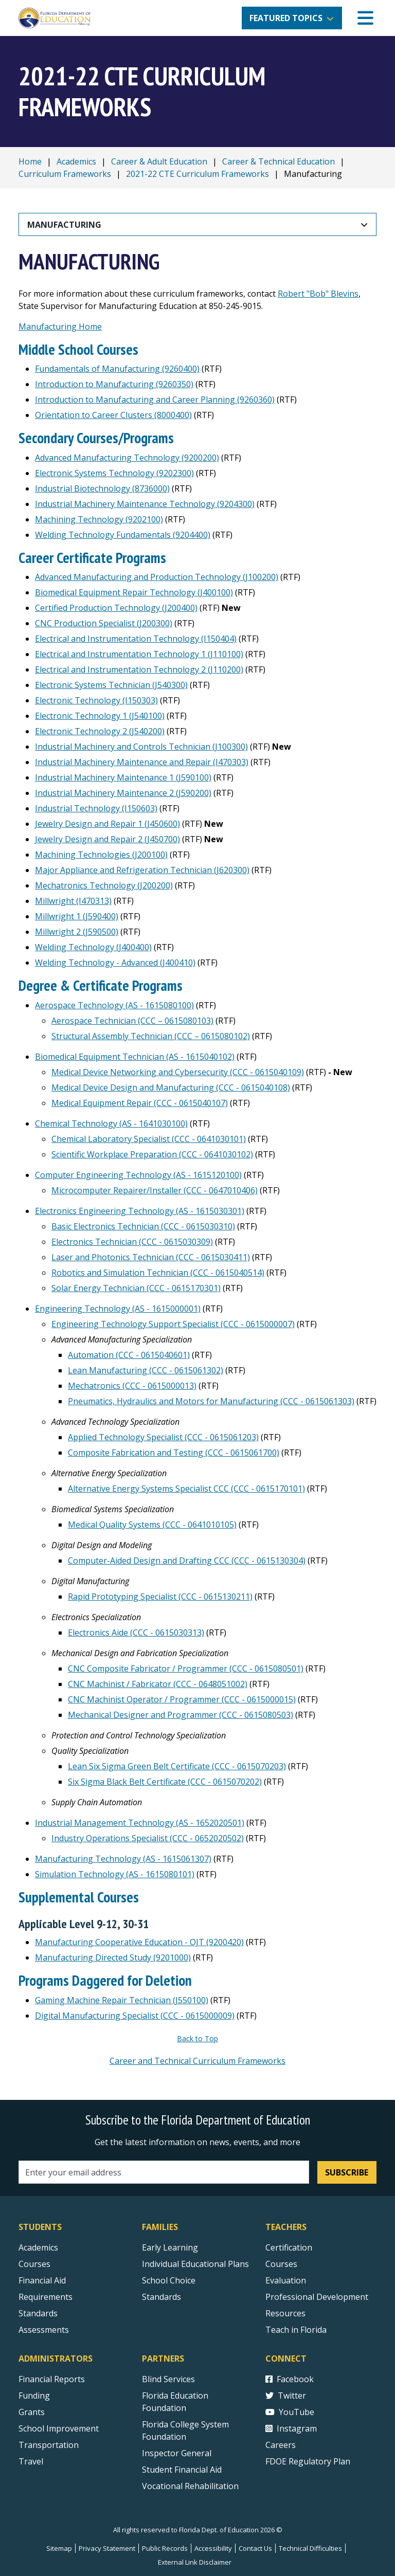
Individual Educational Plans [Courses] (195, 2264)
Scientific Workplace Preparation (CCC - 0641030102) (152, 1154)
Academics (76, 161)
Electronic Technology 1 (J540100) (100, 715)
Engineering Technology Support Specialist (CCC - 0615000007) (173, 1324)
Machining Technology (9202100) (99, 519)
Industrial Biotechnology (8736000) (102, 488)
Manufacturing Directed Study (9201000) (113, 1957)
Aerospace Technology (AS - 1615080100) (114, 1005)
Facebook (289, 2379)
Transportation (49, 2445)
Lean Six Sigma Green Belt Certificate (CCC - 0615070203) (177, 1766)
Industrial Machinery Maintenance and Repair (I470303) (141, 762)
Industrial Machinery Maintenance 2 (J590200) (123, 793)
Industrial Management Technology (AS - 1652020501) (139, 1822)
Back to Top (197, 2038)
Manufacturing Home (60, 326)
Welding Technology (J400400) (93, 947)
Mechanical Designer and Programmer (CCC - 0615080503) (180, 1714)
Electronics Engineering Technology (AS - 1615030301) (139, 1211)
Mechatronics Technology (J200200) (104, 885)
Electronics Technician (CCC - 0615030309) (132, 1241)
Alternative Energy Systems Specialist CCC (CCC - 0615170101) (186, 1488)
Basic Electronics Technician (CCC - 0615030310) (143, 1226)
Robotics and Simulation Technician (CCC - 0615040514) (157, 1272)
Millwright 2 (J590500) (76, 931)
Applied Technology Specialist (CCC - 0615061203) (163, 1437)
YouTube (289, 2412)
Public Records (165, 2548)
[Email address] (164, 2172)
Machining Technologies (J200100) (101, 854)
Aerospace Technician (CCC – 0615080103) (132, 1020)
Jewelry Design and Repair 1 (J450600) (107, 823)
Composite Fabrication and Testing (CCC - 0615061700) (173, 1452)
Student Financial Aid (182, 2469)
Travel (31, 2461)
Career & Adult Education (159, 161)
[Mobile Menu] (365, 18)
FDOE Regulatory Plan (307, 2461)
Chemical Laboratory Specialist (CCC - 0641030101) (148, 1139)
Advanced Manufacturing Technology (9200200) (127, 457)
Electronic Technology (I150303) (96, 700)
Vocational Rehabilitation (190, 2486)
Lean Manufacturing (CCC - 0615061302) (145, 1370)
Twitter (285, 2395)
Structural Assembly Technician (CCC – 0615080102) (150, 1036)
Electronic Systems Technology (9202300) (114, 473)
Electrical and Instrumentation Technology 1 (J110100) (139, 654)
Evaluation (285, 2280)
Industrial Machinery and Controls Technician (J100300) (141, 746)
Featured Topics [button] (285, 18)
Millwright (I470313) (73, 900)
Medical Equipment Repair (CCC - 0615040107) (139, 1103)
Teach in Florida (296, 2329)
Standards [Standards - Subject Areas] (38, 2313)
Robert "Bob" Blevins (318, 293)
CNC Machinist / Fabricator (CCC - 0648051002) (157, 1684)
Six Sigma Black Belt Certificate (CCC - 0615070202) (165, 1781)
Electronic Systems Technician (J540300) (111, 685)
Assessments (44, 2329)
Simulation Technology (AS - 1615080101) (114, 1874)
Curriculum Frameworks (65, 173)
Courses (34, 2264)
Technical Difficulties (310, 2548)
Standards (161, 2296)
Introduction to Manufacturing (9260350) (114, 384)
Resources (285, 2313)
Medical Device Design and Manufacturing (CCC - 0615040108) (170, 1087)
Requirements (46, 2296)
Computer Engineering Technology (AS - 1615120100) (138, 1175)
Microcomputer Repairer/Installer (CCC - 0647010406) (154, 1190)
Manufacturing (64, 224)
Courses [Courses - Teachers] (281, 2264)
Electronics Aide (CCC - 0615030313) (136, 1632)
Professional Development (316, 2296)
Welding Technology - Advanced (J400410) (115, 962)
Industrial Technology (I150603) (96, 808)
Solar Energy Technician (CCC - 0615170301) (136, 1288)
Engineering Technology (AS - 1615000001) (118, 1308)
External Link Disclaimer (194, 2562)
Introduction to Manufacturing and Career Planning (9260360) (155, 399)
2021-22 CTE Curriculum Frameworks (197, 173)
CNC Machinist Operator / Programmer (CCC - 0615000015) (182, 1699)
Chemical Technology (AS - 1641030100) (111, 1123)
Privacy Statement (107, 2548)
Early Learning (170, 2247)
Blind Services (168, 2379)
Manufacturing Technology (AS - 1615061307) (123, 1858)
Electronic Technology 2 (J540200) (100, 731)
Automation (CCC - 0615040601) (129, 1354)
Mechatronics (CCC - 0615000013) (132, 1385)
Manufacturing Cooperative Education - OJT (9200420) (139, 1942)
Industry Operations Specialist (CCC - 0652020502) (147, 1838)
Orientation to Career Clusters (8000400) (113, 415)
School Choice (168, 2280)
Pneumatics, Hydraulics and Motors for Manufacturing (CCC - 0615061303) (211, 1401)
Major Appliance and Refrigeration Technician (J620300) (142, 870)
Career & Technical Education (278, 161)
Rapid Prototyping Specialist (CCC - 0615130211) (160, 1596)
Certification (288, 2247)
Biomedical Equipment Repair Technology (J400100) (134, 592)
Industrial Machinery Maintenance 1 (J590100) (123, 777)
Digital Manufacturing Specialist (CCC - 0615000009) (135, 2015)
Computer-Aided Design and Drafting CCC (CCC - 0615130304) (187, 1560)
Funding (34, 2395)
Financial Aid (42, 2280)
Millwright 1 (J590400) (76, 916)
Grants (32, 2412)
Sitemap (59, 2548)
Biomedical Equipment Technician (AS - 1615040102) (135, 1056)
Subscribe (346, 2172)
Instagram (291, 2428)
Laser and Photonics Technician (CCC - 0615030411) (150, 1257)
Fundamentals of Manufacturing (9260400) (117, 368)
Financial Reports (52, 2379)
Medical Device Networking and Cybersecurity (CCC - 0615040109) (177, 1072)
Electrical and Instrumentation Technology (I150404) (136, 638)
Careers (280, 2445)
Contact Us (255, 2548)
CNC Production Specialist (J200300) (103, 623)
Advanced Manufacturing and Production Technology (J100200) (156, 577)
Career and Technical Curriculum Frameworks (197, 2060)
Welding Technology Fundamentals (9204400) (122, 534)
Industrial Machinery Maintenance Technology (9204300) (145, 504)
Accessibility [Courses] (213, 2548)
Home (30, 161)
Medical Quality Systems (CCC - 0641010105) (152, 1524)
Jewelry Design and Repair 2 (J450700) (107, 839)
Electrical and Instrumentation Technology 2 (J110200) (139, 669)
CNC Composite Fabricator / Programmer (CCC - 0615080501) (185, 1668)
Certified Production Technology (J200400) (116, 607)
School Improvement (59, 2428)
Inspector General (176, 2453)
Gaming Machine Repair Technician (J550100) (121, 2000)
